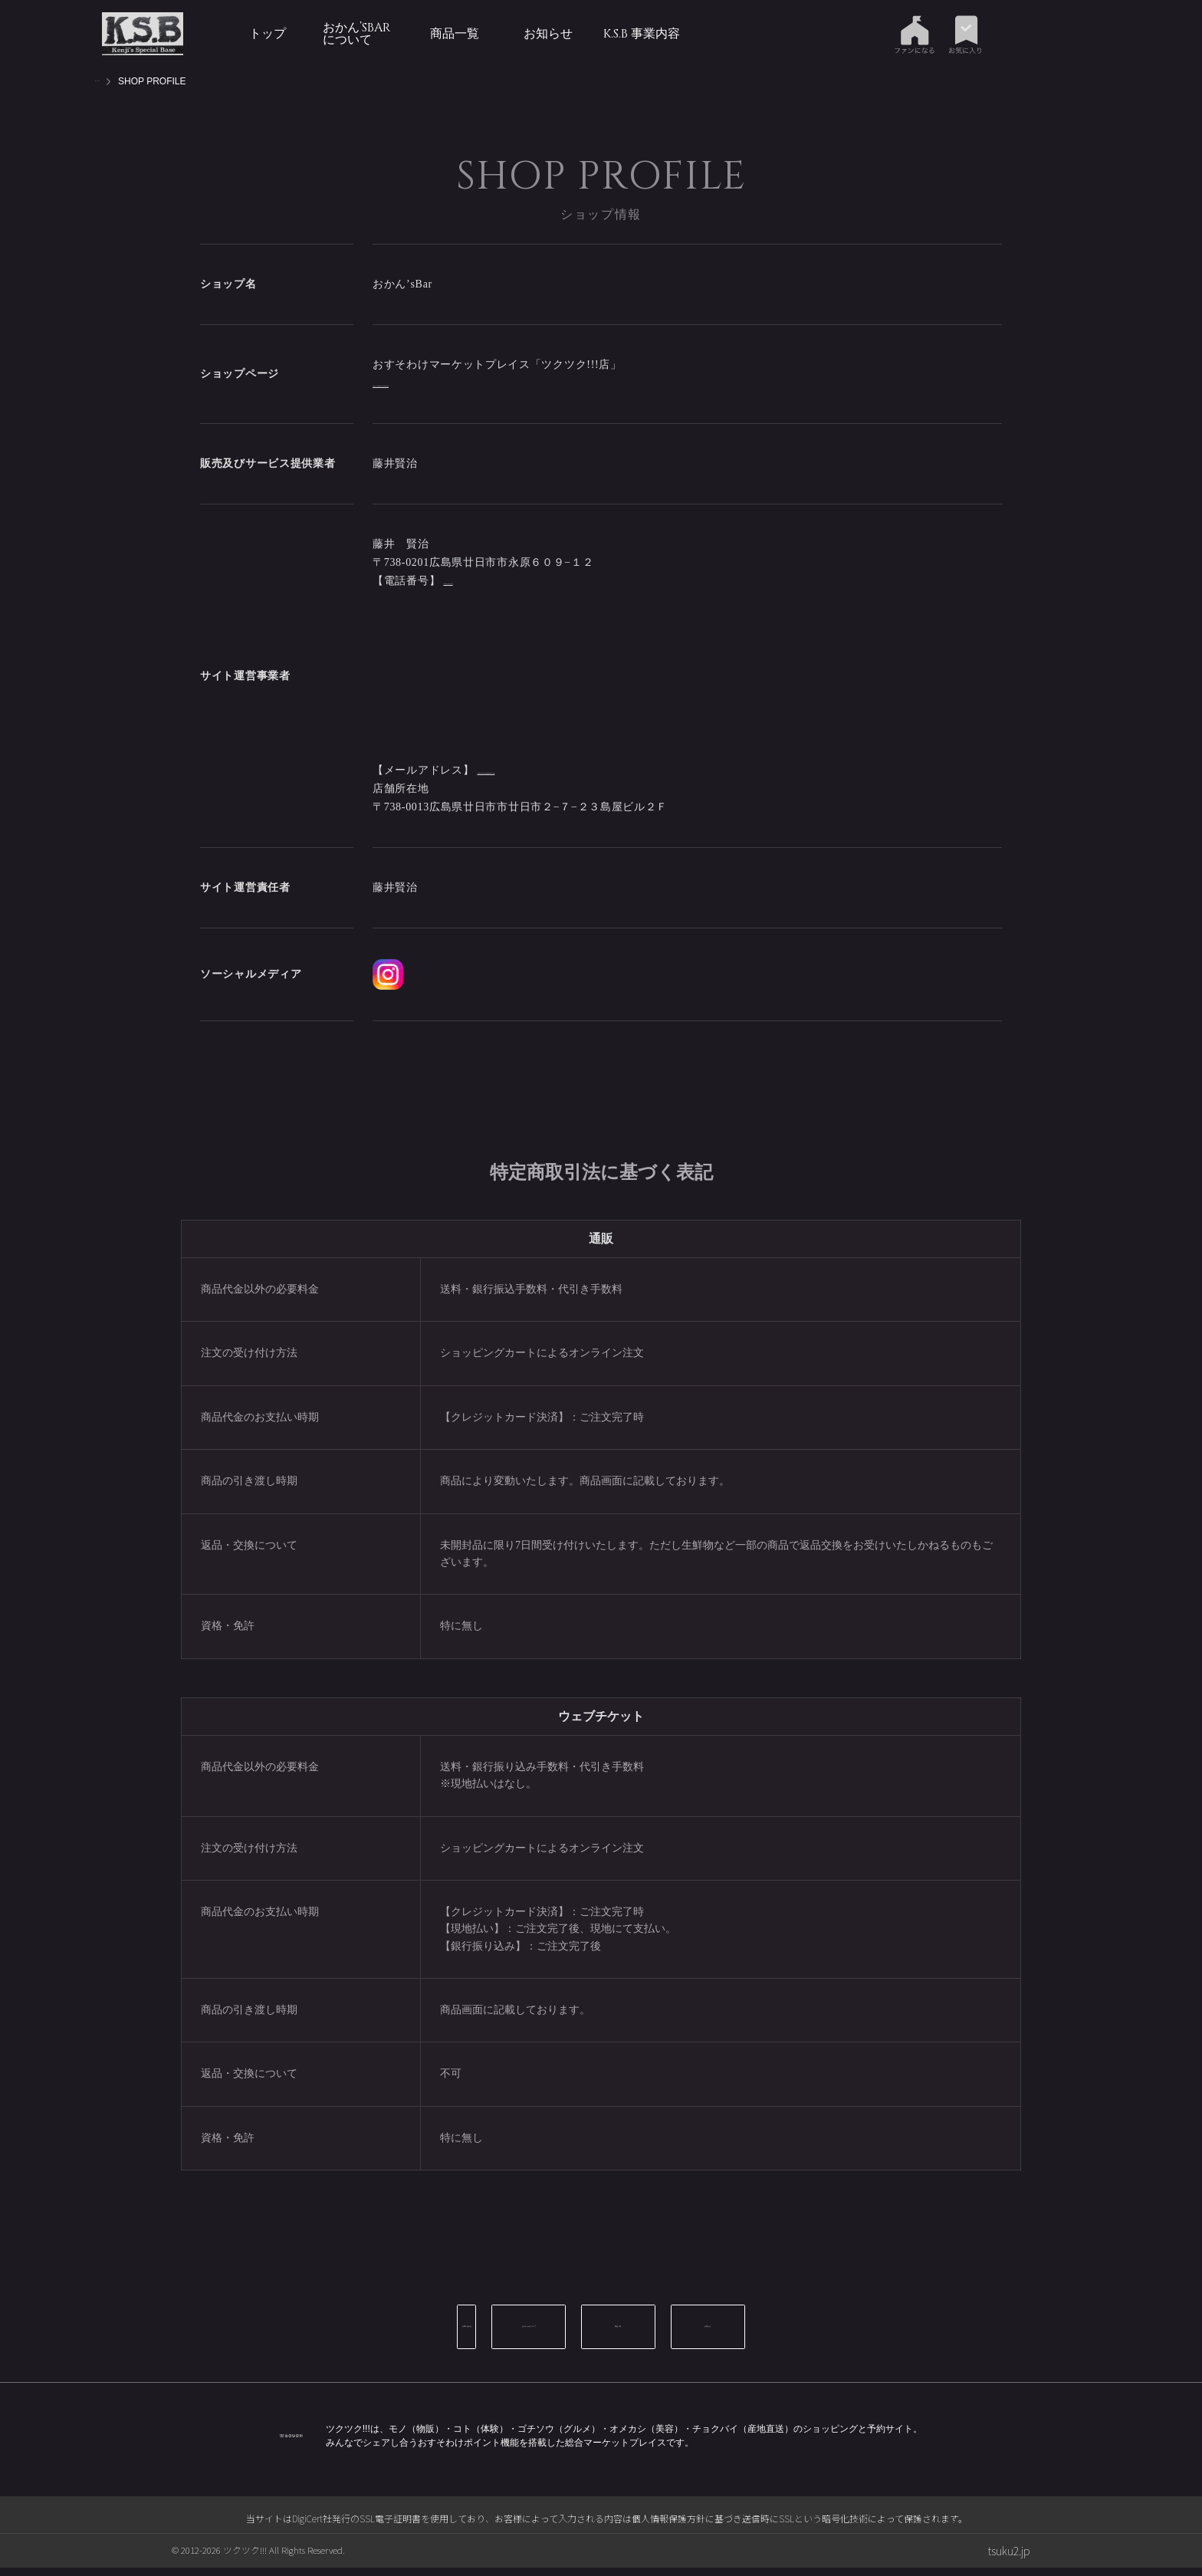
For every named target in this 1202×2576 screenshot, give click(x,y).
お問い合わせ (382, 2345)
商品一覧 (454, 34)
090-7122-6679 (479, 580)
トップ (267, 34)
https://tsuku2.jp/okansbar (435, 383)
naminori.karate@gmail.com (546, 599)
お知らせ (548, 34)
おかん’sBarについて (356, 33)
